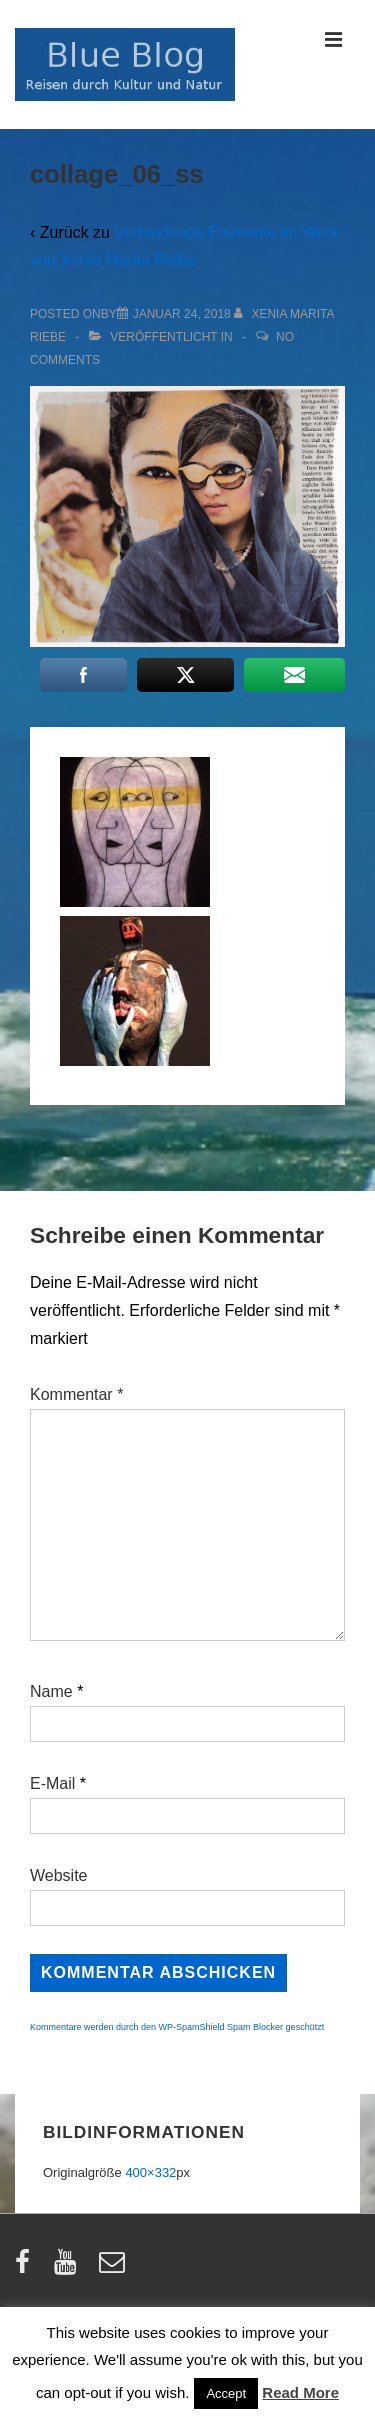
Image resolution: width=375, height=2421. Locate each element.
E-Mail (52, 1783)
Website (59, 1875)
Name (51, 1691)
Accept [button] (226, 2393)
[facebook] (27, 2268)
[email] (114, 2268)
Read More (300, 2392)
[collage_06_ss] (182, 314)
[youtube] (69, 2268)
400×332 (150, 2172)
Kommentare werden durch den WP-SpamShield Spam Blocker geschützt (177, 2027)
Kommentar (76, 1394)
